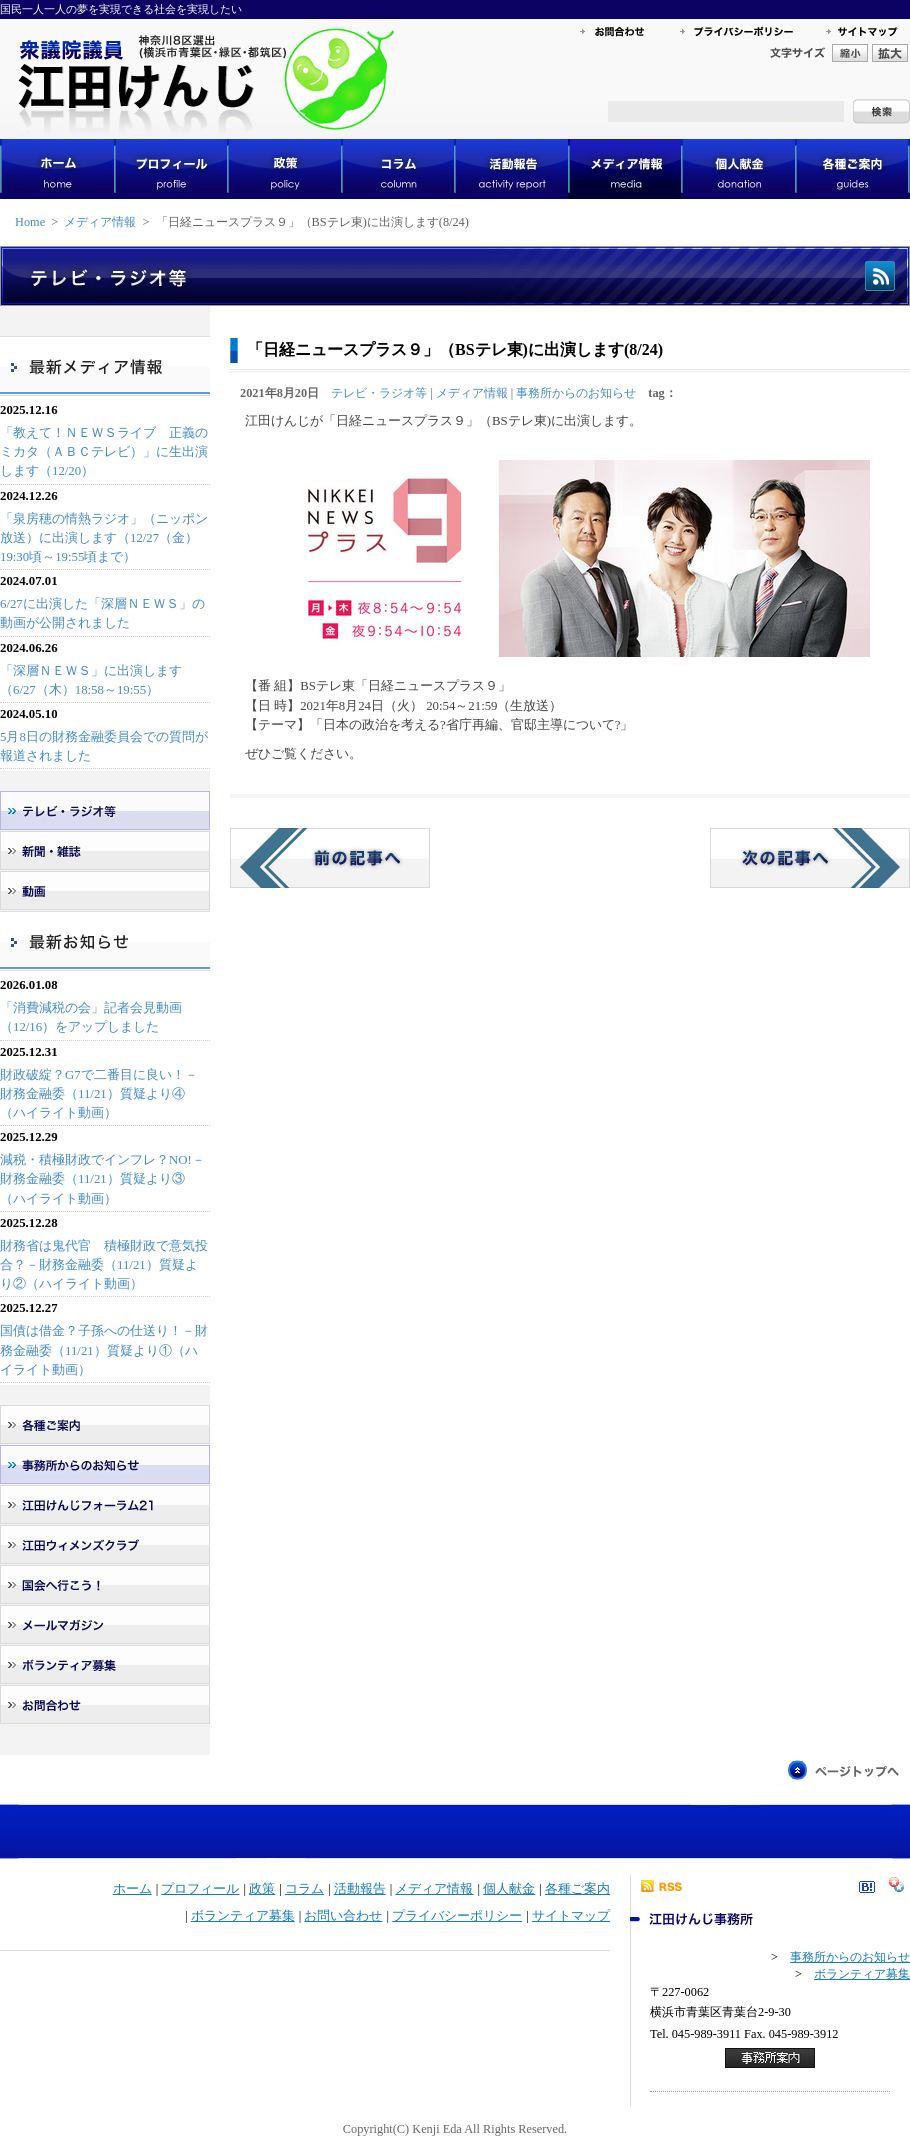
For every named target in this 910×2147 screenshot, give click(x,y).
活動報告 (360, 1889)
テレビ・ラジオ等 (379, 393)
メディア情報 (100, 222)
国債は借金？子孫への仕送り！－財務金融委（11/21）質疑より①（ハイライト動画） (104, 1350)
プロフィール (200, 1889)
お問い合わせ (343, 1916)
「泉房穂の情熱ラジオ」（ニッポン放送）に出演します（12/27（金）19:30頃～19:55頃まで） (104, 538)
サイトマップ (571, 1916)
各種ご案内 (577, 1889)
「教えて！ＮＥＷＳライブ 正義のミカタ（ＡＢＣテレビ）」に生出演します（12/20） (104, 452)
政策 (262, 1889)
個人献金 (509, 1889)
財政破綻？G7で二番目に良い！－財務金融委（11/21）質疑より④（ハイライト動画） (99, 1094)
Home (30, 222)
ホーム (132, 1889)
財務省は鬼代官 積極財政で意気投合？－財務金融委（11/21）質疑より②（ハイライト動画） (104, 1265)
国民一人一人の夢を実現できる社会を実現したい (121, 9)
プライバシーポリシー (457, 1916)
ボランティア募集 (243, 1916)
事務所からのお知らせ (576, 393)
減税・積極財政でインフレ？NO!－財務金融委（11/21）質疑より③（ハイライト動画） (102, 1179)
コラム (304, 1889)
